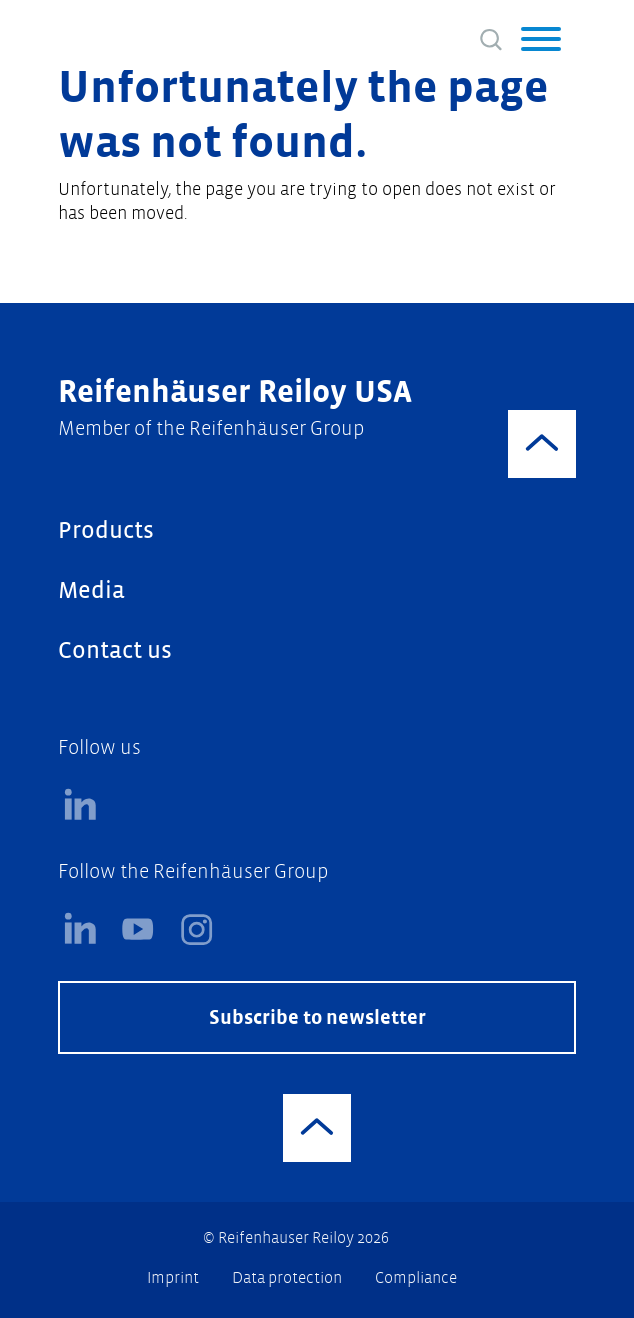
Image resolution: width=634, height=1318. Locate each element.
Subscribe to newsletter (317, 1017)
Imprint (174, 1277)
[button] (541, 41)
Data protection (288, 1277)
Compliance (416, 1277)
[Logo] (138, 35)
